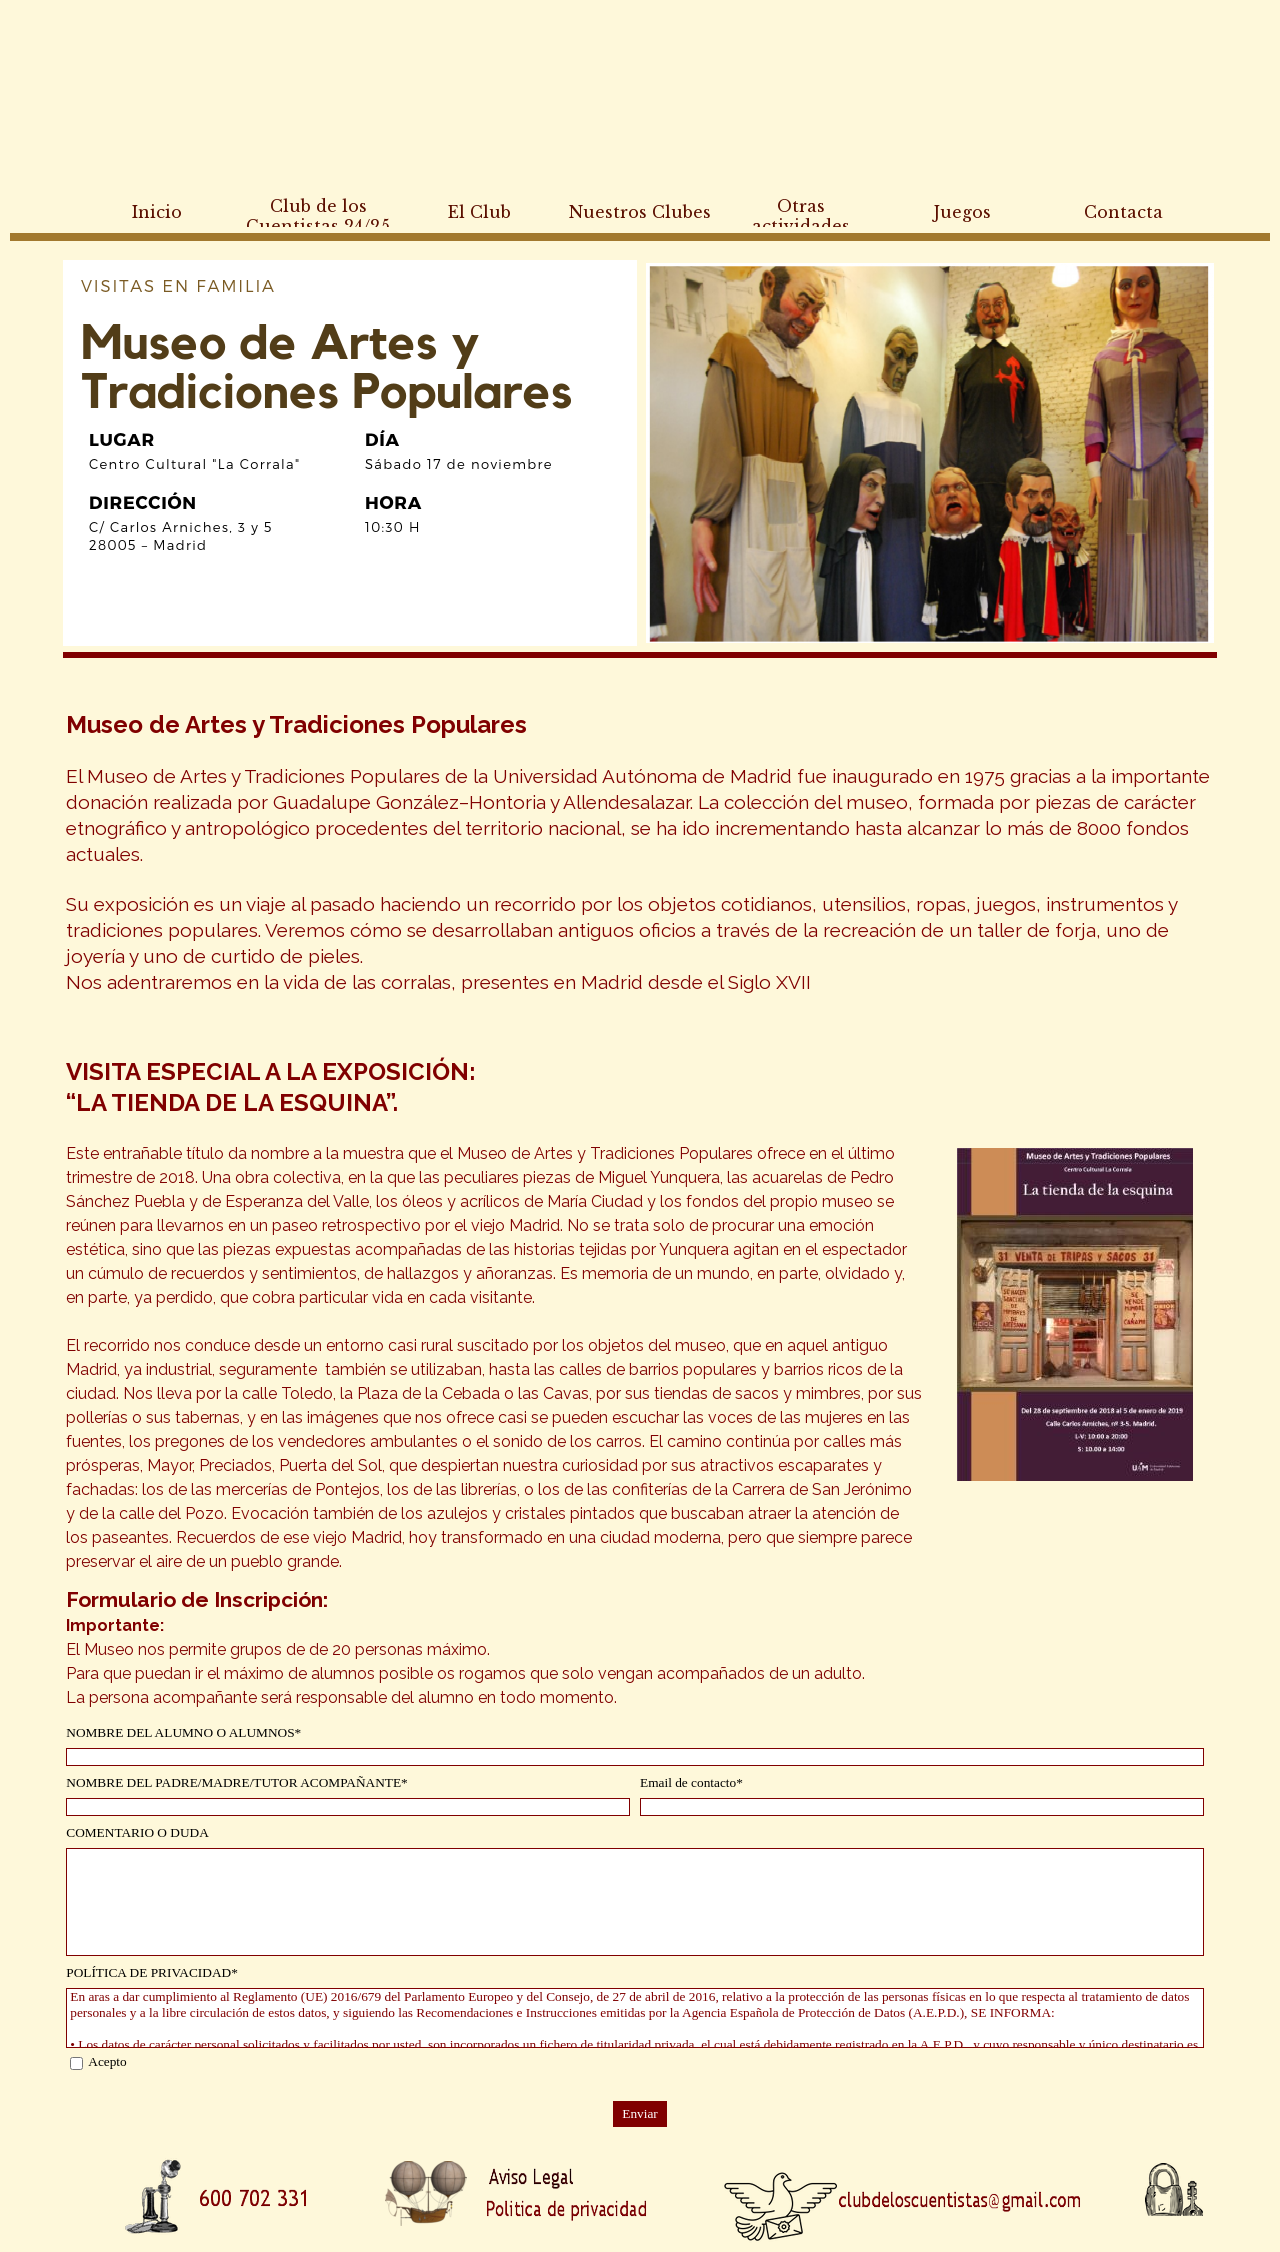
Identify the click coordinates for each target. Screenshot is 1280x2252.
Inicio (157, 212)
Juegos (962, 212)
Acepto (107, 2061)
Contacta (1123, 212)
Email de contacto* (691, 1782)
